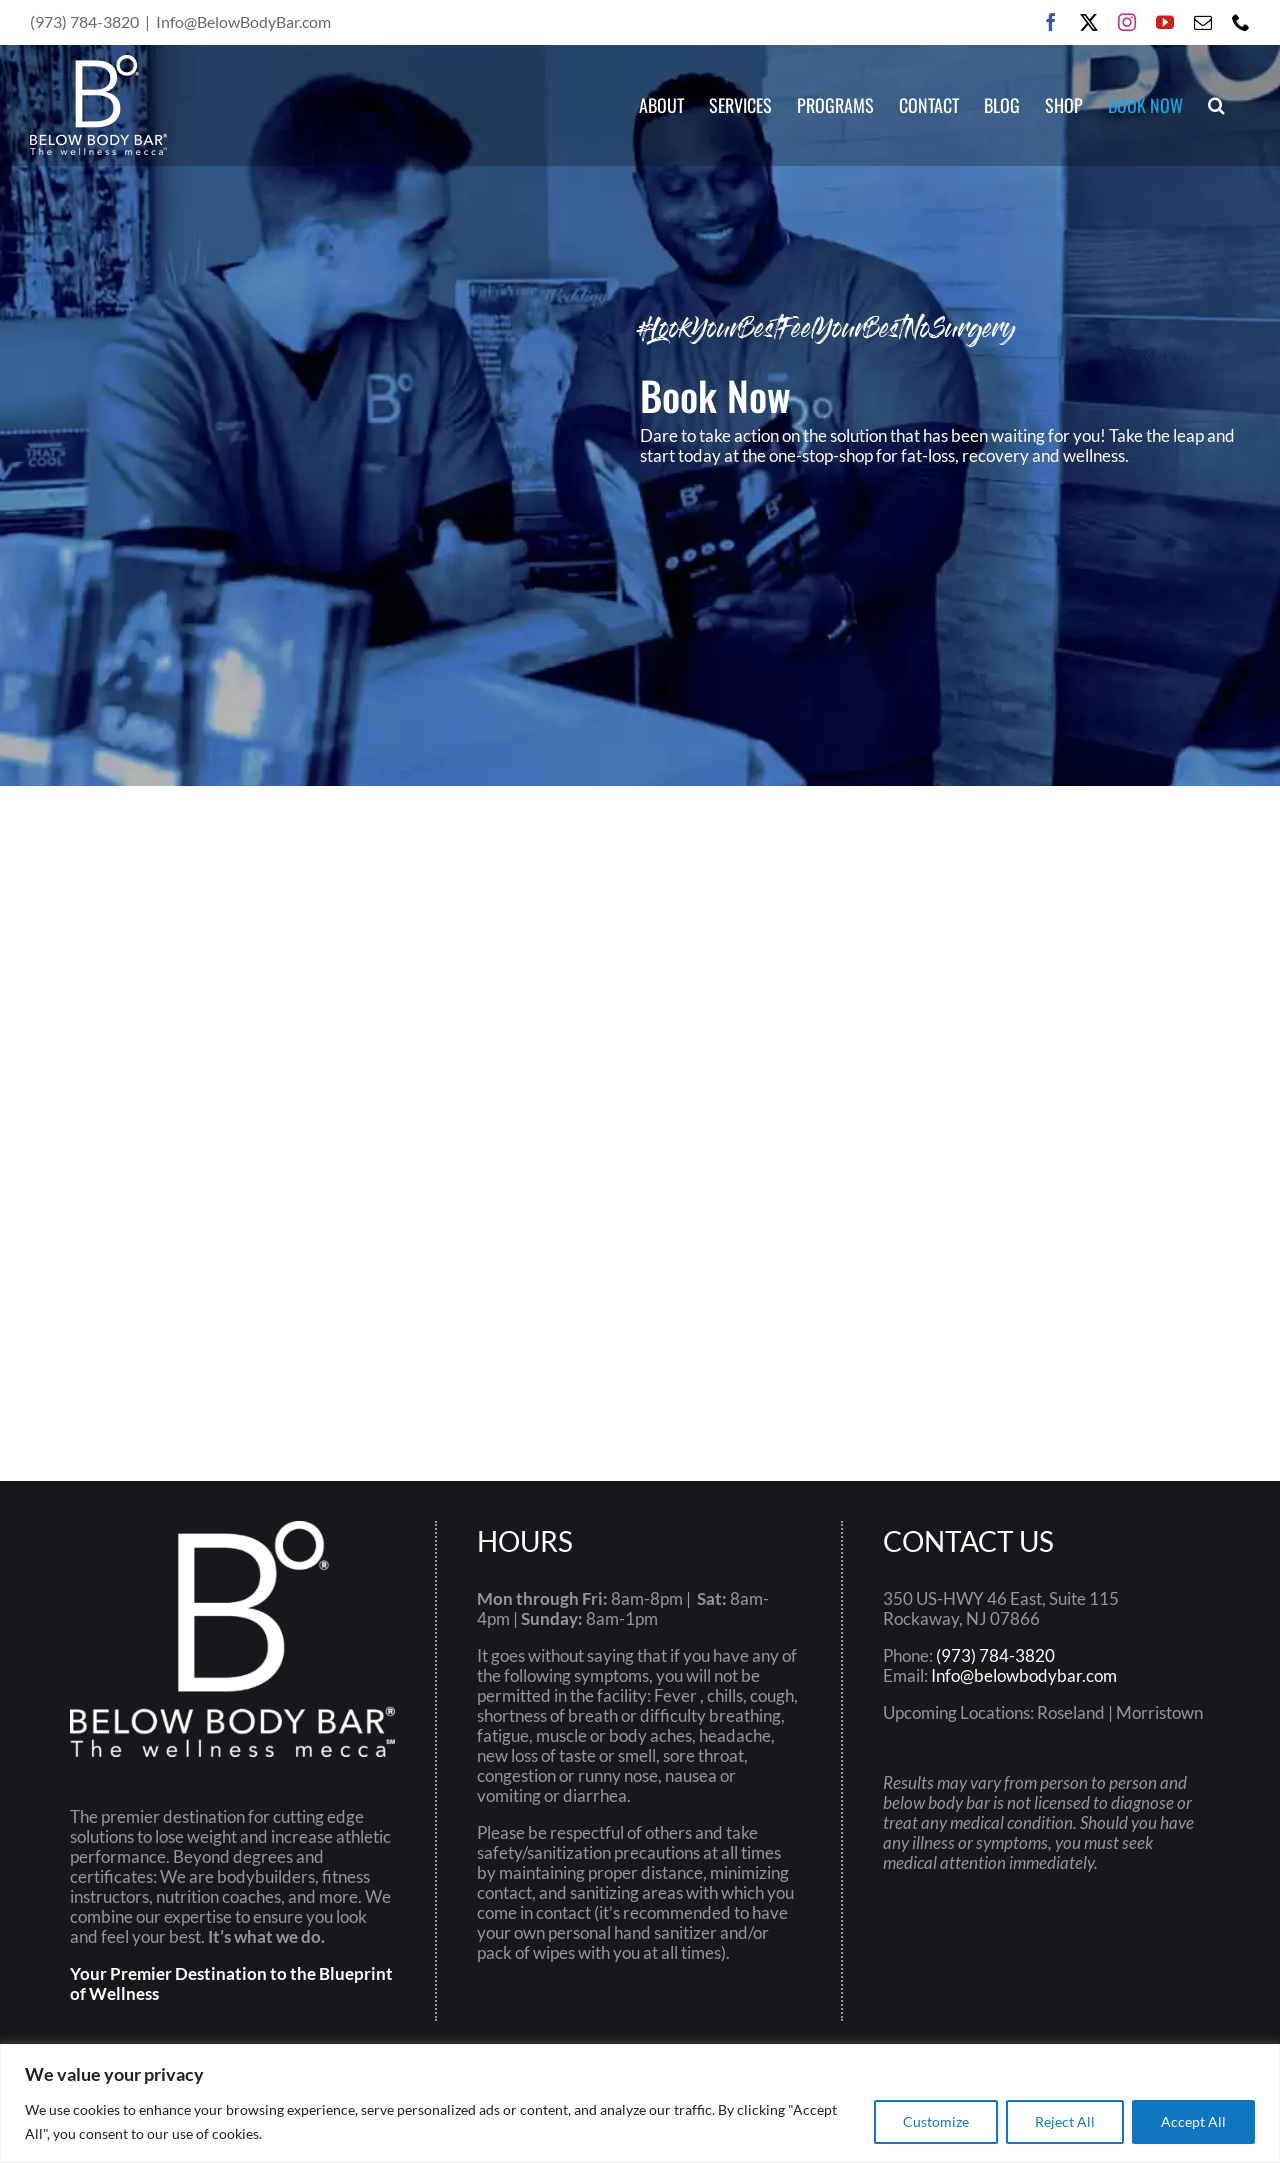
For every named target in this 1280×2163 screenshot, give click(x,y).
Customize (936, 2121)
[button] (1216, 105)
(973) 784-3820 (995, 1655)
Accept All (1193, 2121)
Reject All (1065, 2121)
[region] (640, 2103)
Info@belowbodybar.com (1024, 1675)
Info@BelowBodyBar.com (243, 21)
